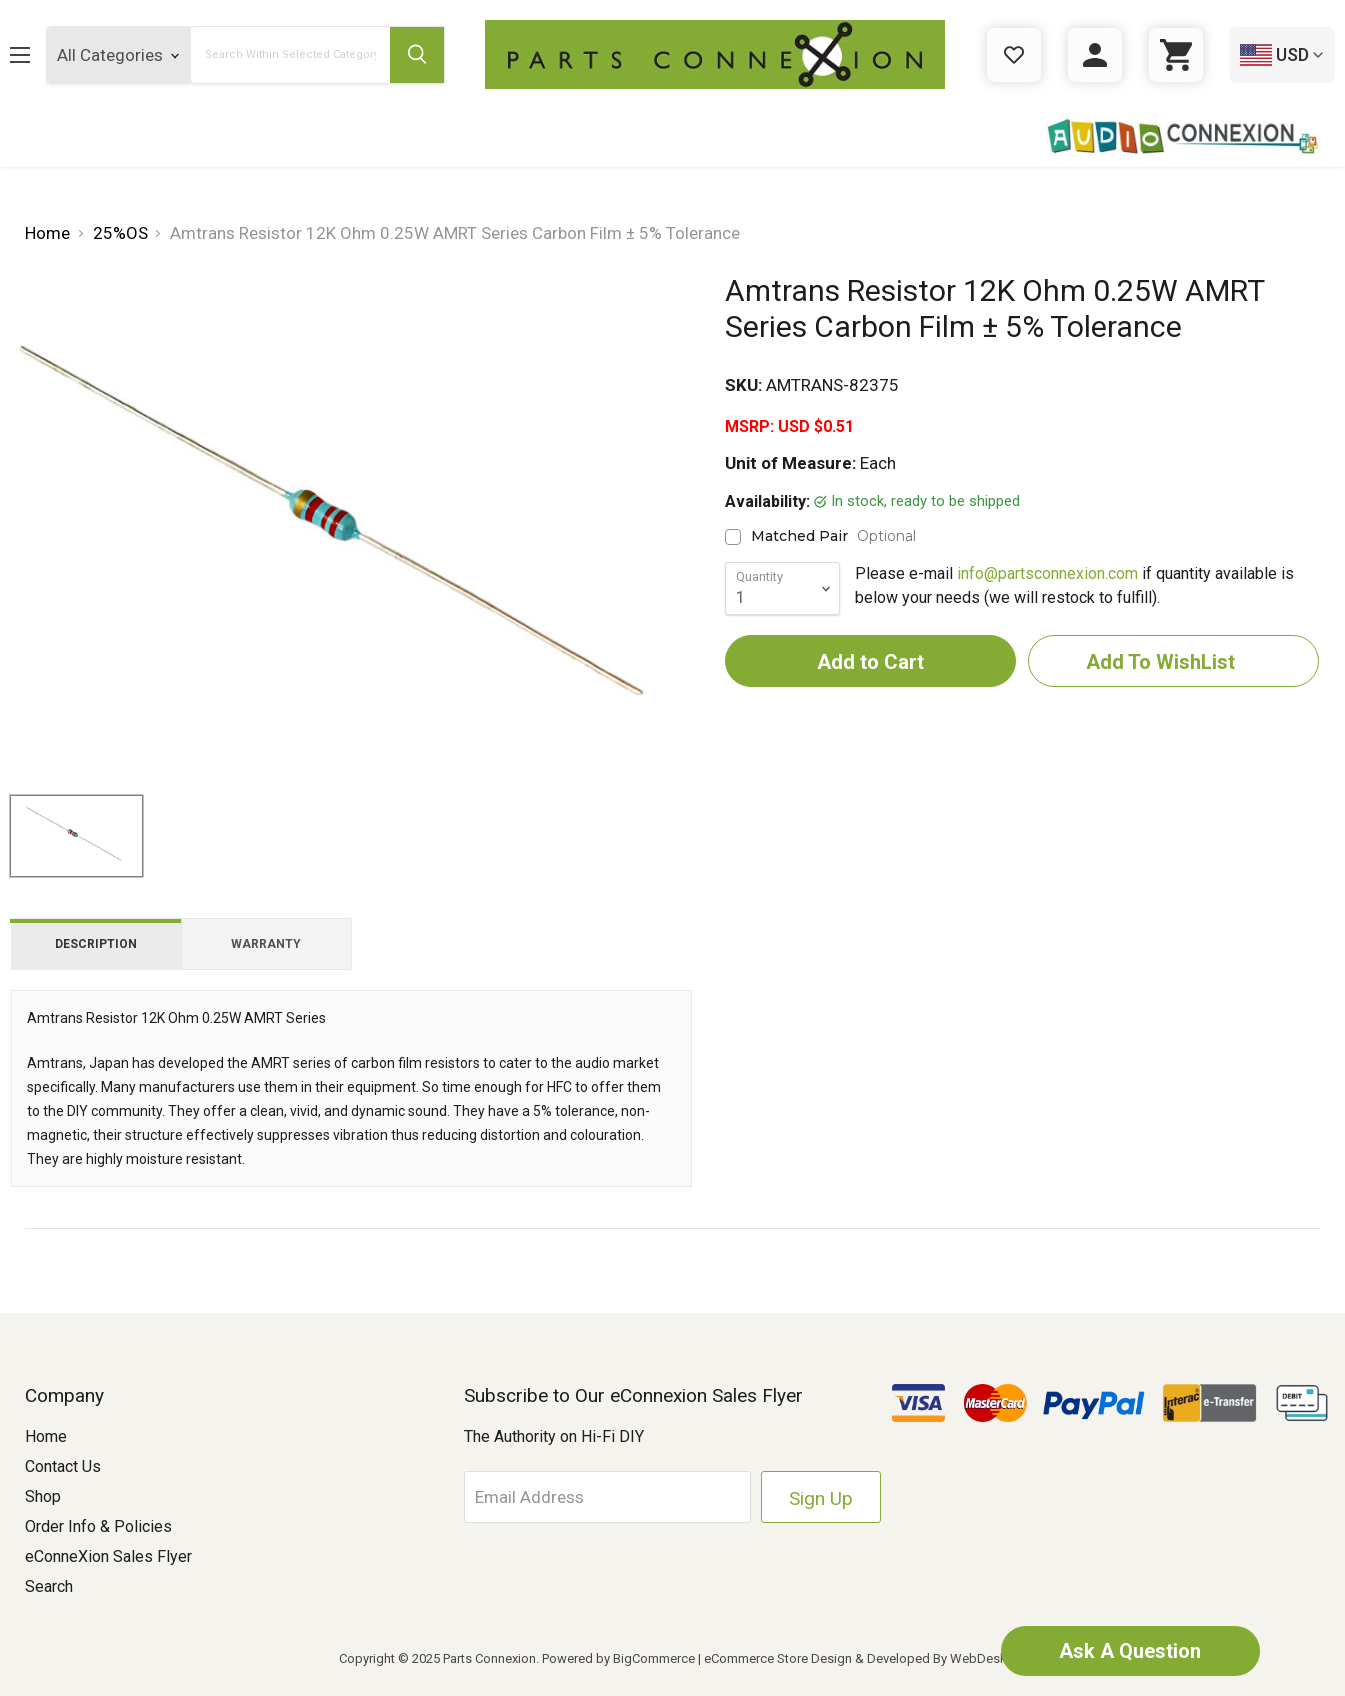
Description (96, 944)
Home (46, 1436)
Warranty (266, 944)
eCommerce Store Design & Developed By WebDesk (855, 1658)
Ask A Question (1130, 1651)
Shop (43, 1496)
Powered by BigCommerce (618, 1658)
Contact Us (63, 1466)
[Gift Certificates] (1014, 55)
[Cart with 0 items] (1176, 55)
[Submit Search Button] (417, 55)
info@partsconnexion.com (1047, 573)
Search (49, 1586)
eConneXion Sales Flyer (108, 1556)
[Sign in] (1095, 55)
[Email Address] (609, 1497)
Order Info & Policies (98, 1526)
